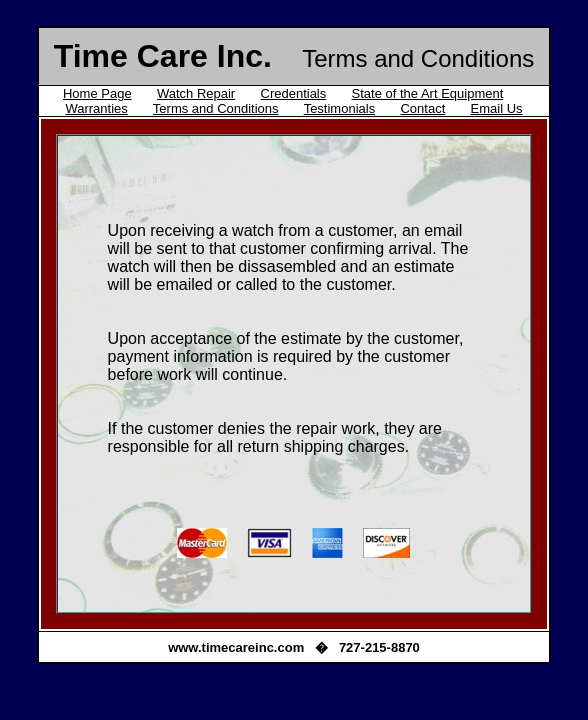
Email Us (497, 108)
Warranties (96, 108)
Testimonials (340, 108)
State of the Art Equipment (428, 93)
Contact (422, 108)
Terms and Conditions (216, 108)
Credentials (294, 93)
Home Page (97, 93)
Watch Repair (196, 93)
